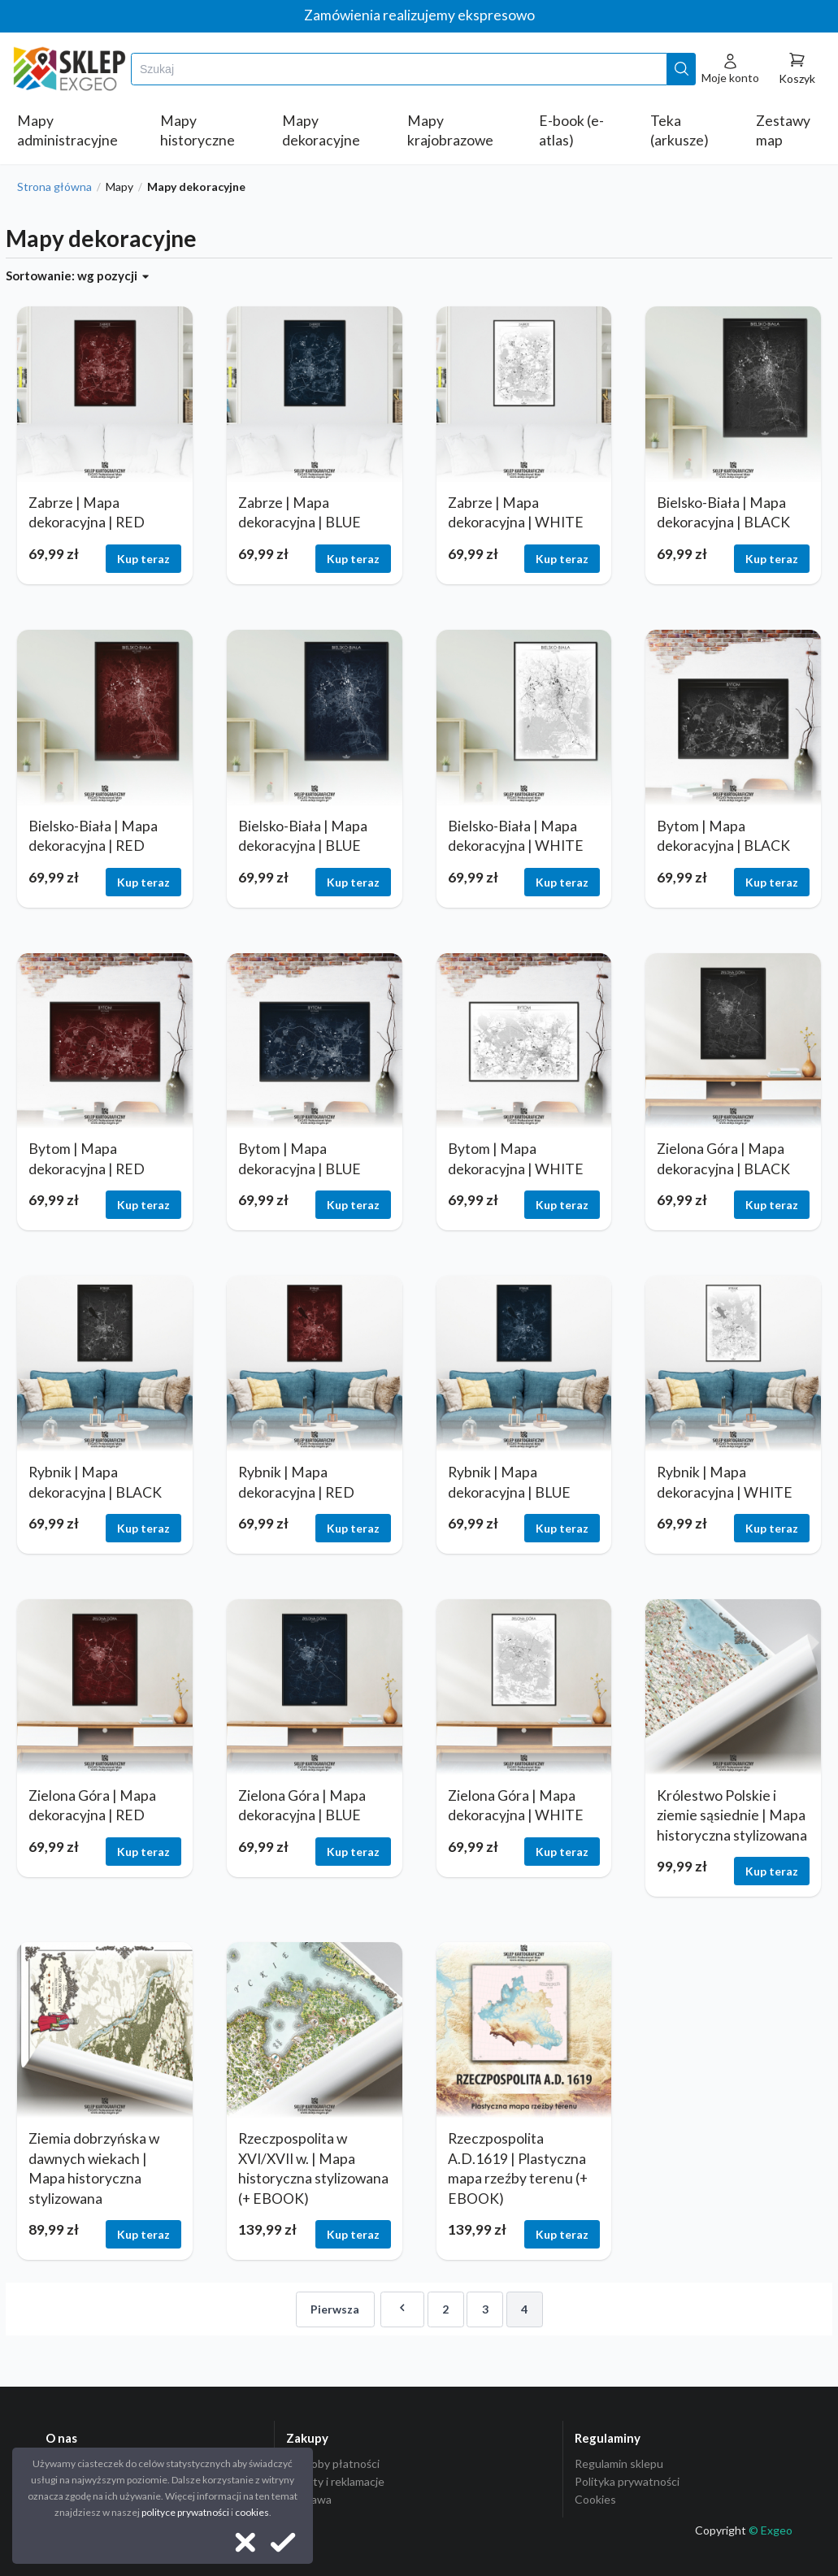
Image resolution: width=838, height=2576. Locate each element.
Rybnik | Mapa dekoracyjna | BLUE (509, 1482)
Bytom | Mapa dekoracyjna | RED (86, 1158)
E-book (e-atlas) (571, 131)
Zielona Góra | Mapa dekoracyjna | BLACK (723, 1158)
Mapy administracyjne (67, 131)
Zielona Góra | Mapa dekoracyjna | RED (92, 1805)
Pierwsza (334, 2309)
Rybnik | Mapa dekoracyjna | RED (296, 1482)
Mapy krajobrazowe (450, 131)
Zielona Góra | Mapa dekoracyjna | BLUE (302, 1805)
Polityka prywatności (627, 2481)
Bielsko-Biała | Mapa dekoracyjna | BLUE (302, 836)
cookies (252, 2512)
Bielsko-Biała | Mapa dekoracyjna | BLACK (723, 512)
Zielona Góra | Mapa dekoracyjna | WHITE (516, 1805)
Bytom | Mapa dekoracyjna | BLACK (723, 836)
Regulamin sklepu (619, 2463)
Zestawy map (783, 131)
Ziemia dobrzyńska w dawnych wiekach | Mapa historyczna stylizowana (93, 2168)
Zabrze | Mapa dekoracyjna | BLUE (299, 512)
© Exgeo (770, 2530)
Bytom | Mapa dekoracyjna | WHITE (516, 1158)
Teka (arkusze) (679, 131)
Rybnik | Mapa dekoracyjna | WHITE (724, 1482)
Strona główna (54, 187)
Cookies (595, 2499)
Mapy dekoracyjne (321, 131)
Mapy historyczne (197, 131)
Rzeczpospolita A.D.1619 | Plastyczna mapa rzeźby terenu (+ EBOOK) (518, 2168)
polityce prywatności (185, 2512)
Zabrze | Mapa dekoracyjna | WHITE (516, 512)
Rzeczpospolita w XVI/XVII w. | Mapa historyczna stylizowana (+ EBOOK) (313, 2168)
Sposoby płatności (333, 2463)
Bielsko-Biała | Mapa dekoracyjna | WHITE (516, 836)
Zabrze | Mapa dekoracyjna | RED (86, 512)
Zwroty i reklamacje (335, 2481)
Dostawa (309, 2499)
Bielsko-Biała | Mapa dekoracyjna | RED (93, 836)
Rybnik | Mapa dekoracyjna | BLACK (95, 1482)
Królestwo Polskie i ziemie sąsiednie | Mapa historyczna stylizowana (732, 1815)
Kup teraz (143, 559)
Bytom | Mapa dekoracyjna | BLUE (299, 1158)
